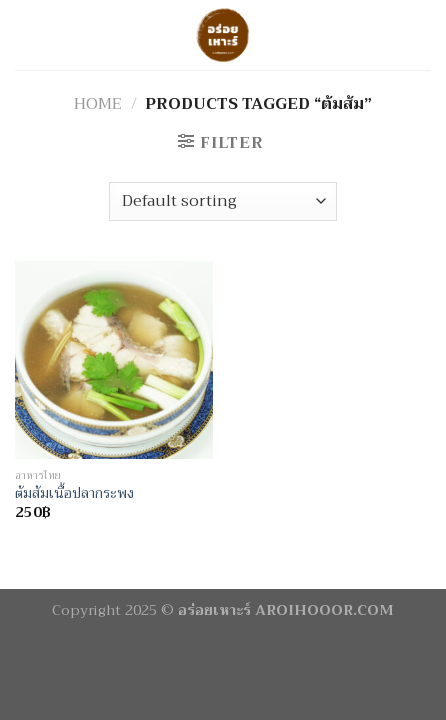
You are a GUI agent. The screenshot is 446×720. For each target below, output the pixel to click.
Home (98, 104)
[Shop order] (222, 201)
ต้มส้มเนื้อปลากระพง (74, 494)
